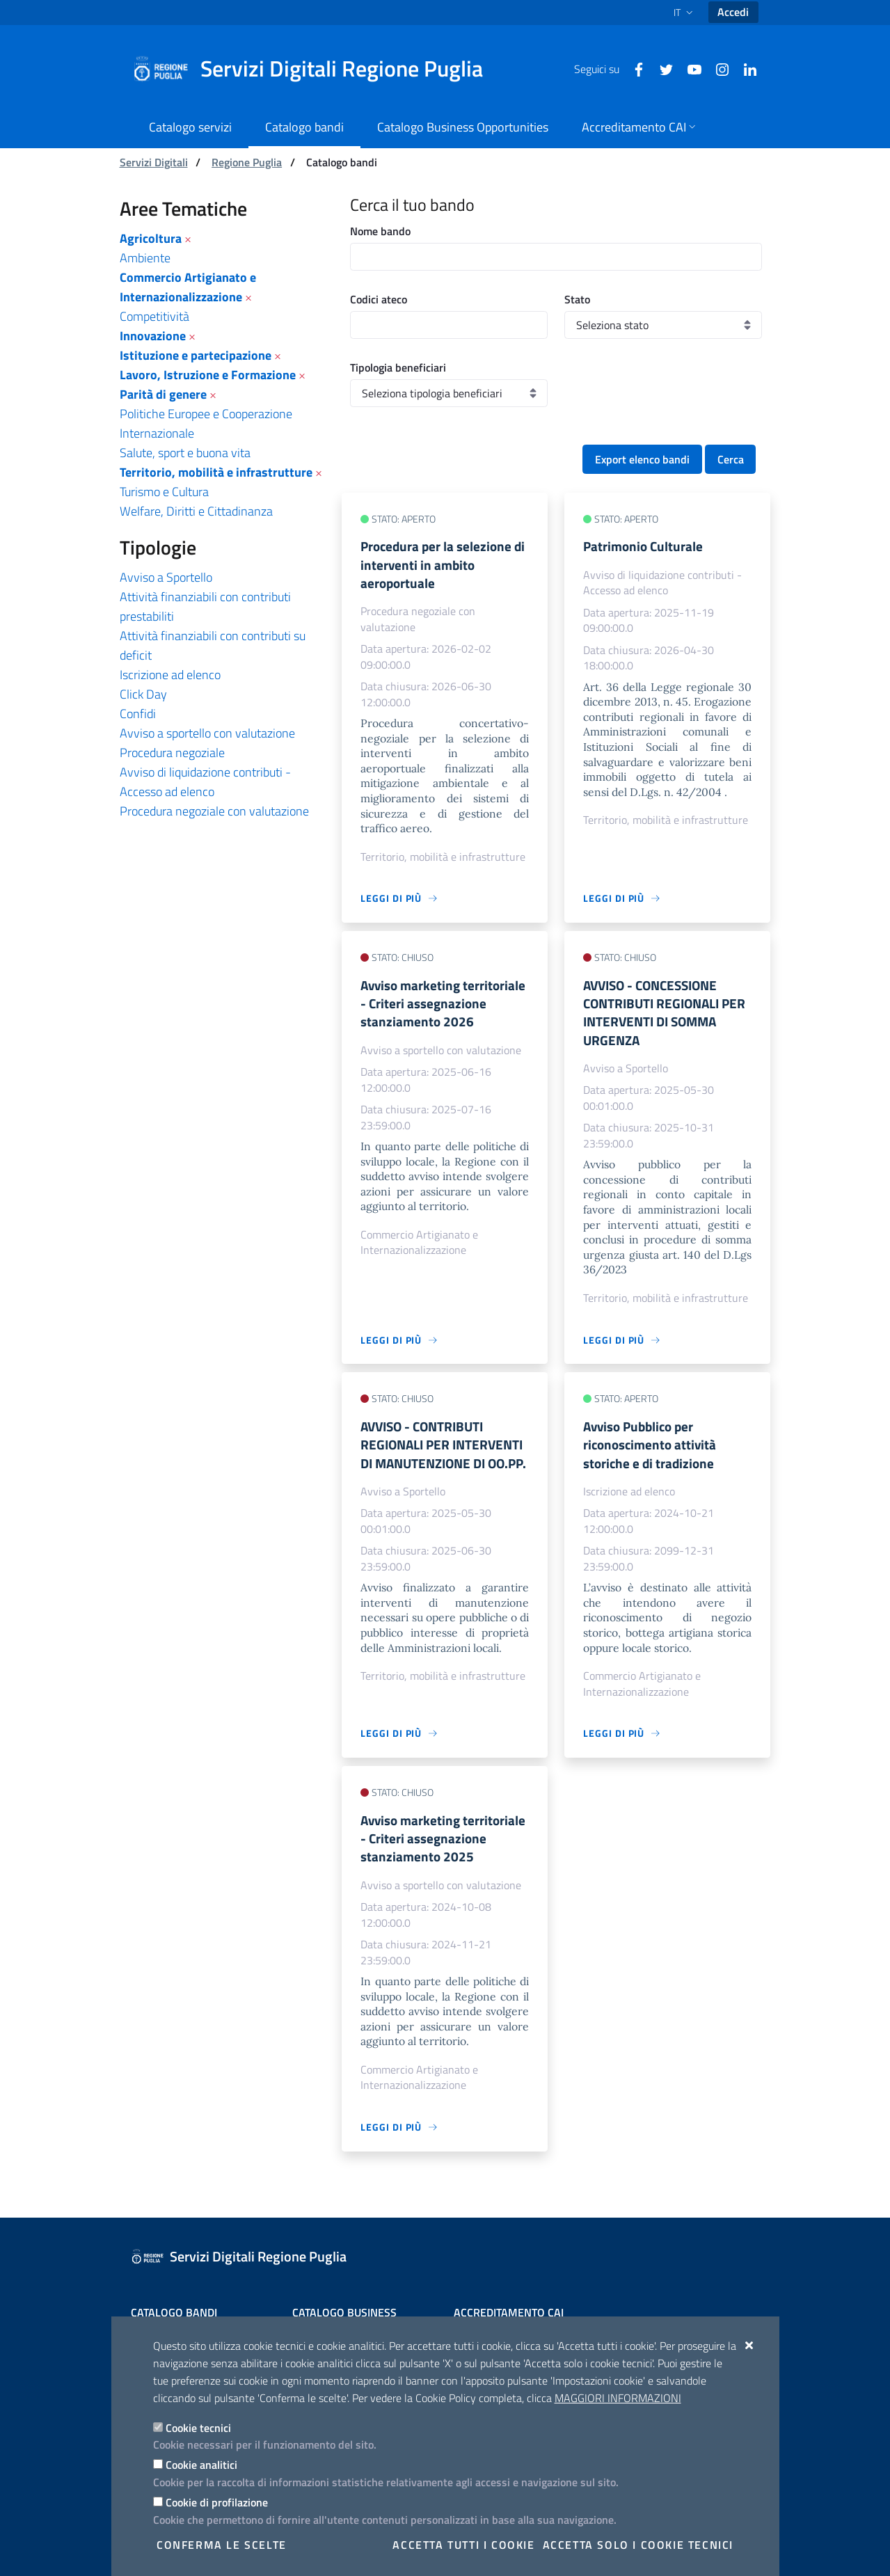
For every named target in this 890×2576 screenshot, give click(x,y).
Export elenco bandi (642, 459)
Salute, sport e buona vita (185, 452)
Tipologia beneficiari (398, 367)
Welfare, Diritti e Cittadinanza (196, 511)
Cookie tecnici (198, 2427)
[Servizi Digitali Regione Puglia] (316, 68)
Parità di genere (163, 394)
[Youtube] (689, 68)
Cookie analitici (201, 2464)
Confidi (138, 713)
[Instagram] (717, 68)
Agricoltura (151, 238)
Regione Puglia (247, 162)
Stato (577, 299)
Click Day (143, 694)
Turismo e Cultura (164, 491)
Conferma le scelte (222, 2545)
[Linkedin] (744, 68)
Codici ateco (378, 299)
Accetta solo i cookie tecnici (638, 2545)
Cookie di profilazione (217, 2502)
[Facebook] (633, 68)
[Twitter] (661, 68)
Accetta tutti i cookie (463, 2545)
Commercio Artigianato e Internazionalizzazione (188, 287)
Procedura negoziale (172, 752)
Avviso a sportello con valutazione (207, 733)
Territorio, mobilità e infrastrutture (216, 472)
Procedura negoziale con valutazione (214, 811)
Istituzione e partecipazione (195, 355)
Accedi (733, 11)
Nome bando (380, 231)
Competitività (154, 316)
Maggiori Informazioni (618, 2398)
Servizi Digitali (154, 162)
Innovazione (153, 335)
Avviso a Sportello (166, 577)
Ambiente (145, 257)
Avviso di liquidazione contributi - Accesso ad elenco (205, 782)
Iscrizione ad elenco (170, 674)
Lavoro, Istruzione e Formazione (208, 374)
